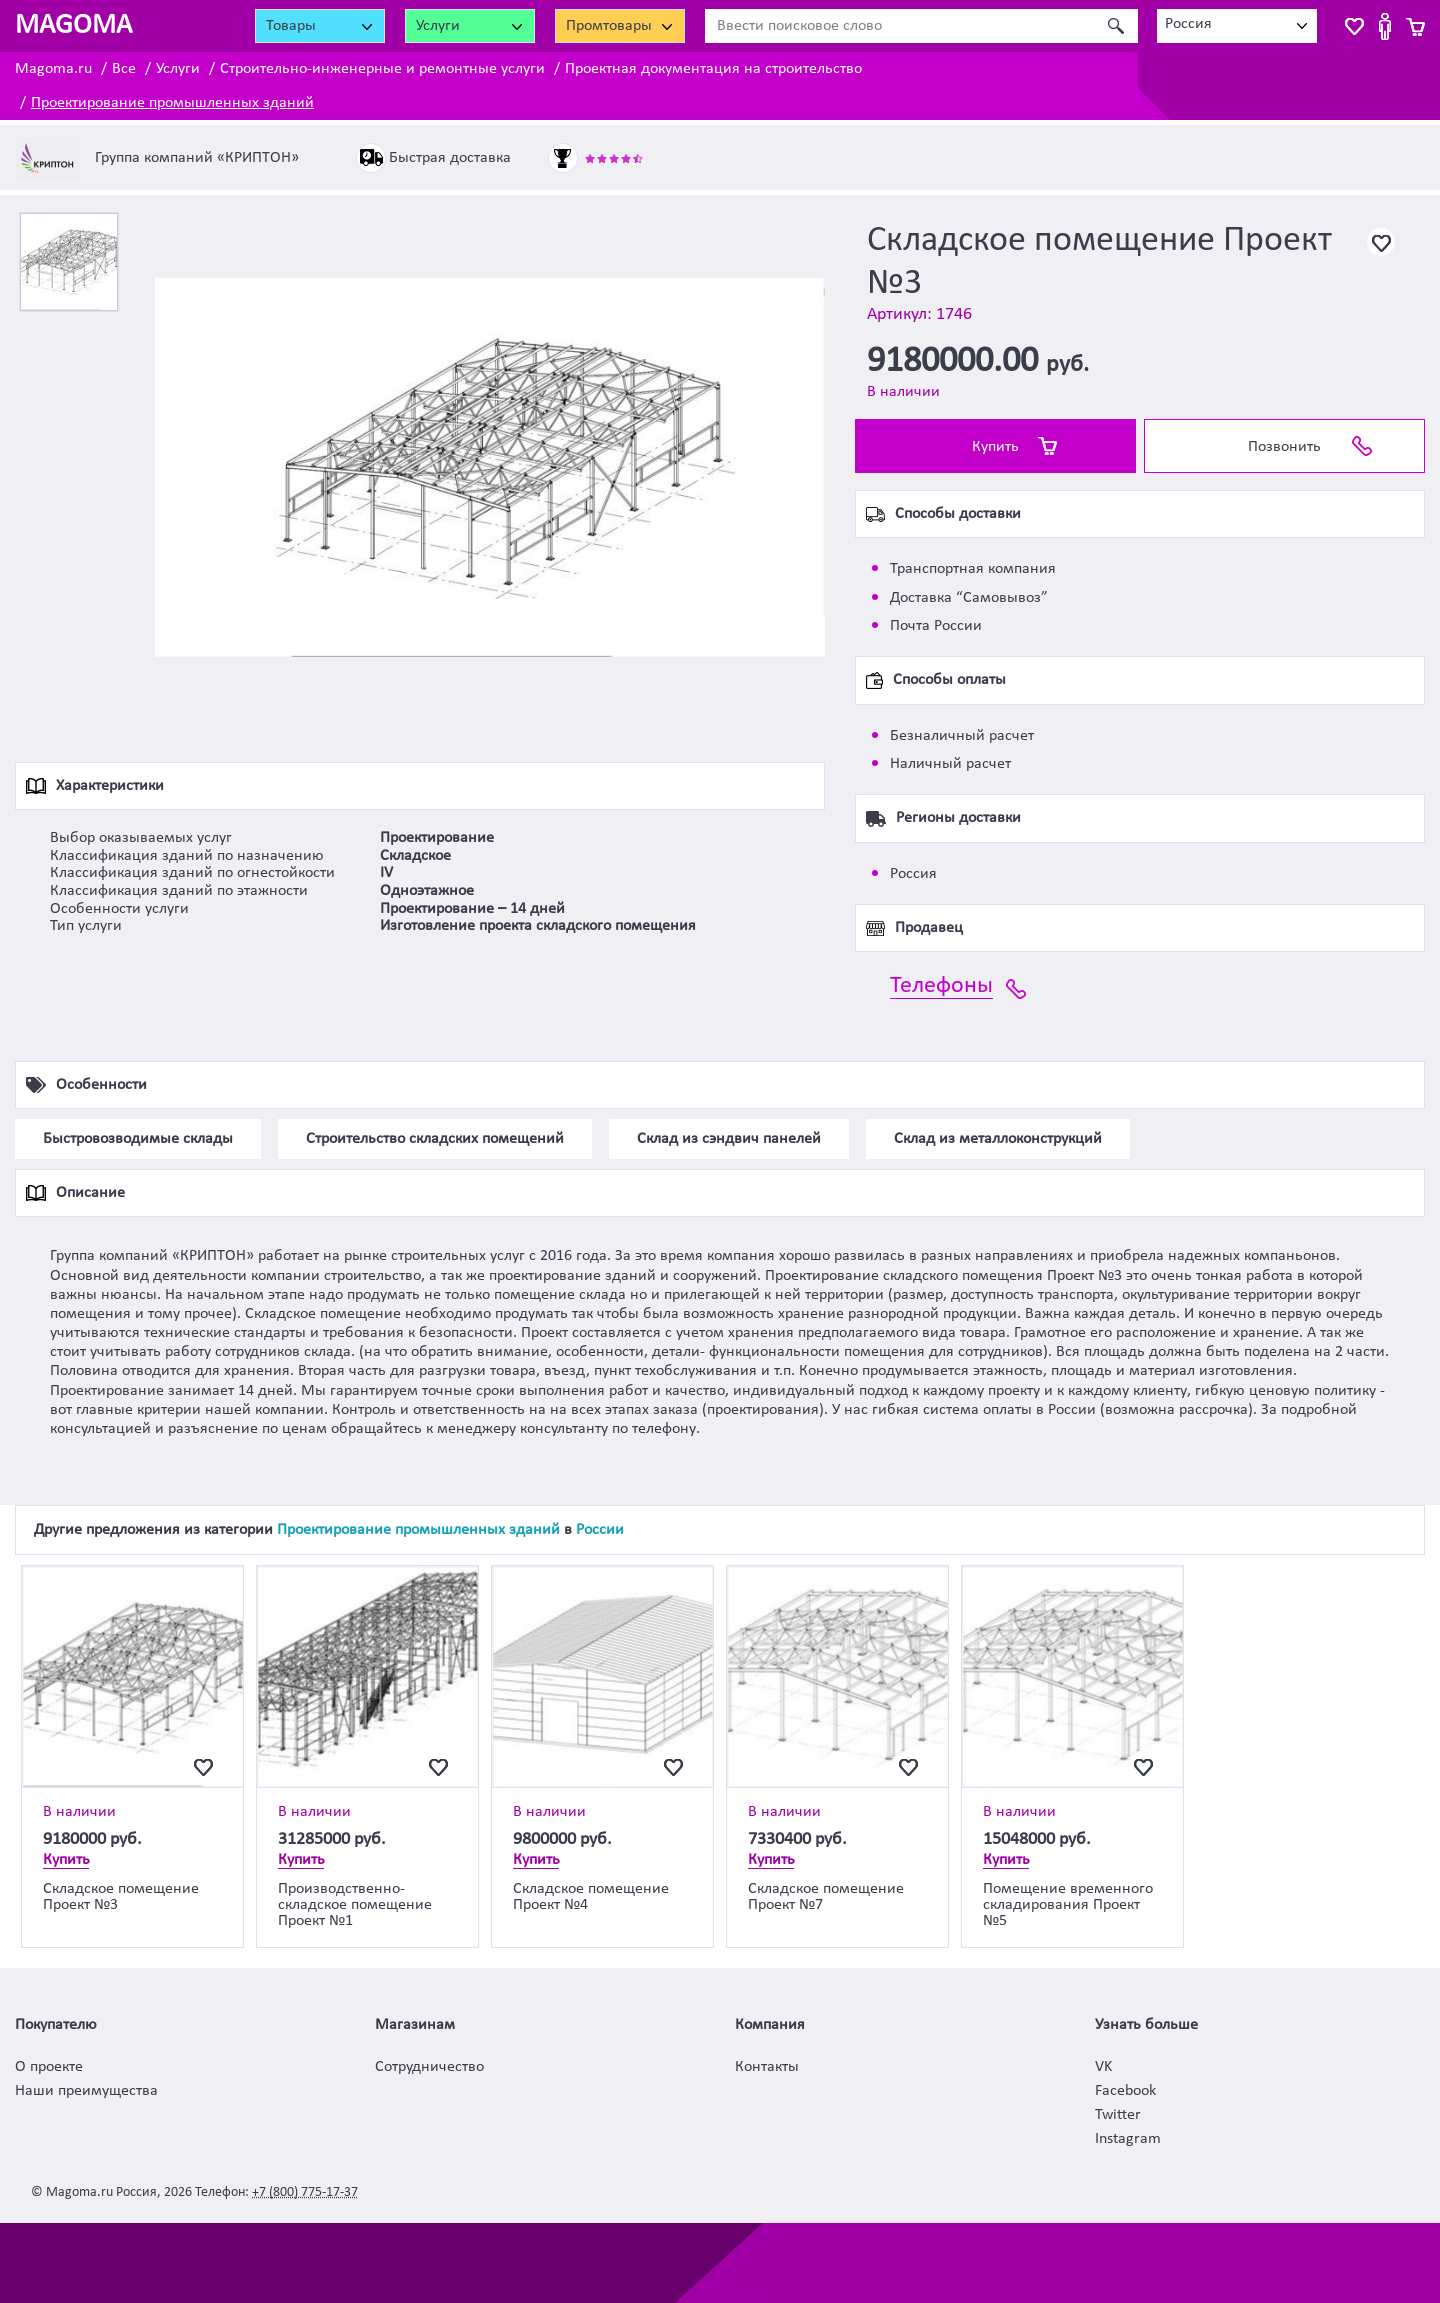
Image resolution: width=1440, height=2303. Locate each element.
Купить (995, 447)
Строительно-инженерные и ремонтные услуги (382, 69)
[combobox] (1237, 26)
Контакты (767, 2067)
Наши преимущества (86, 2091)
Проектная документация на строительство (713, 69)
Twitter (1118, 2115)
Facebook (1125, 2091)
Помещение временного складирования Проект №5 (1068, 1905)
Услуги (178, 69)
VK (1103, 2067)
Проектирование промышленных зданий (172, 103)
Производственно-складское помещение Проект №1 (355, 1905)
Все (124, 69)
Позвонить (1284, 447)
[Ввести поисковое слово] (899, 26)
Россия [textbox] (1188, 24)
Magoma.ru (53, 69)
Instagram (1128, 2139)
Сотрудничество (429, 2067)
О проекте (49, 2067)
